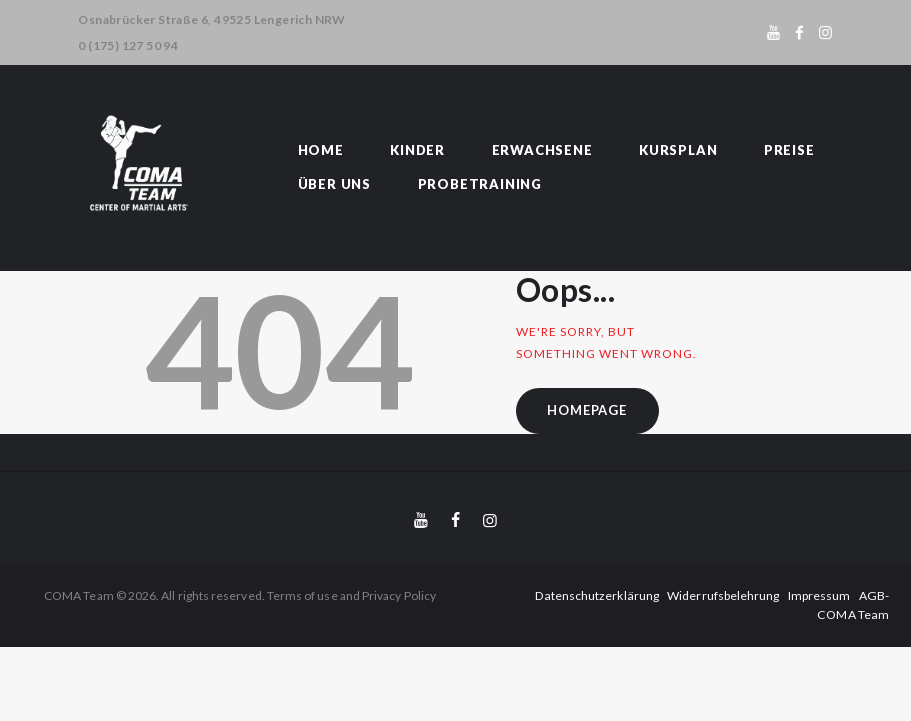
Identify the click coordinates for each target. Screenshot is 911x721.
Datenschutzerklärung (561, 595)
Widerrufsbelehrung (687, 595)
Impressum (782, 595)
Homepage (587, 410)
